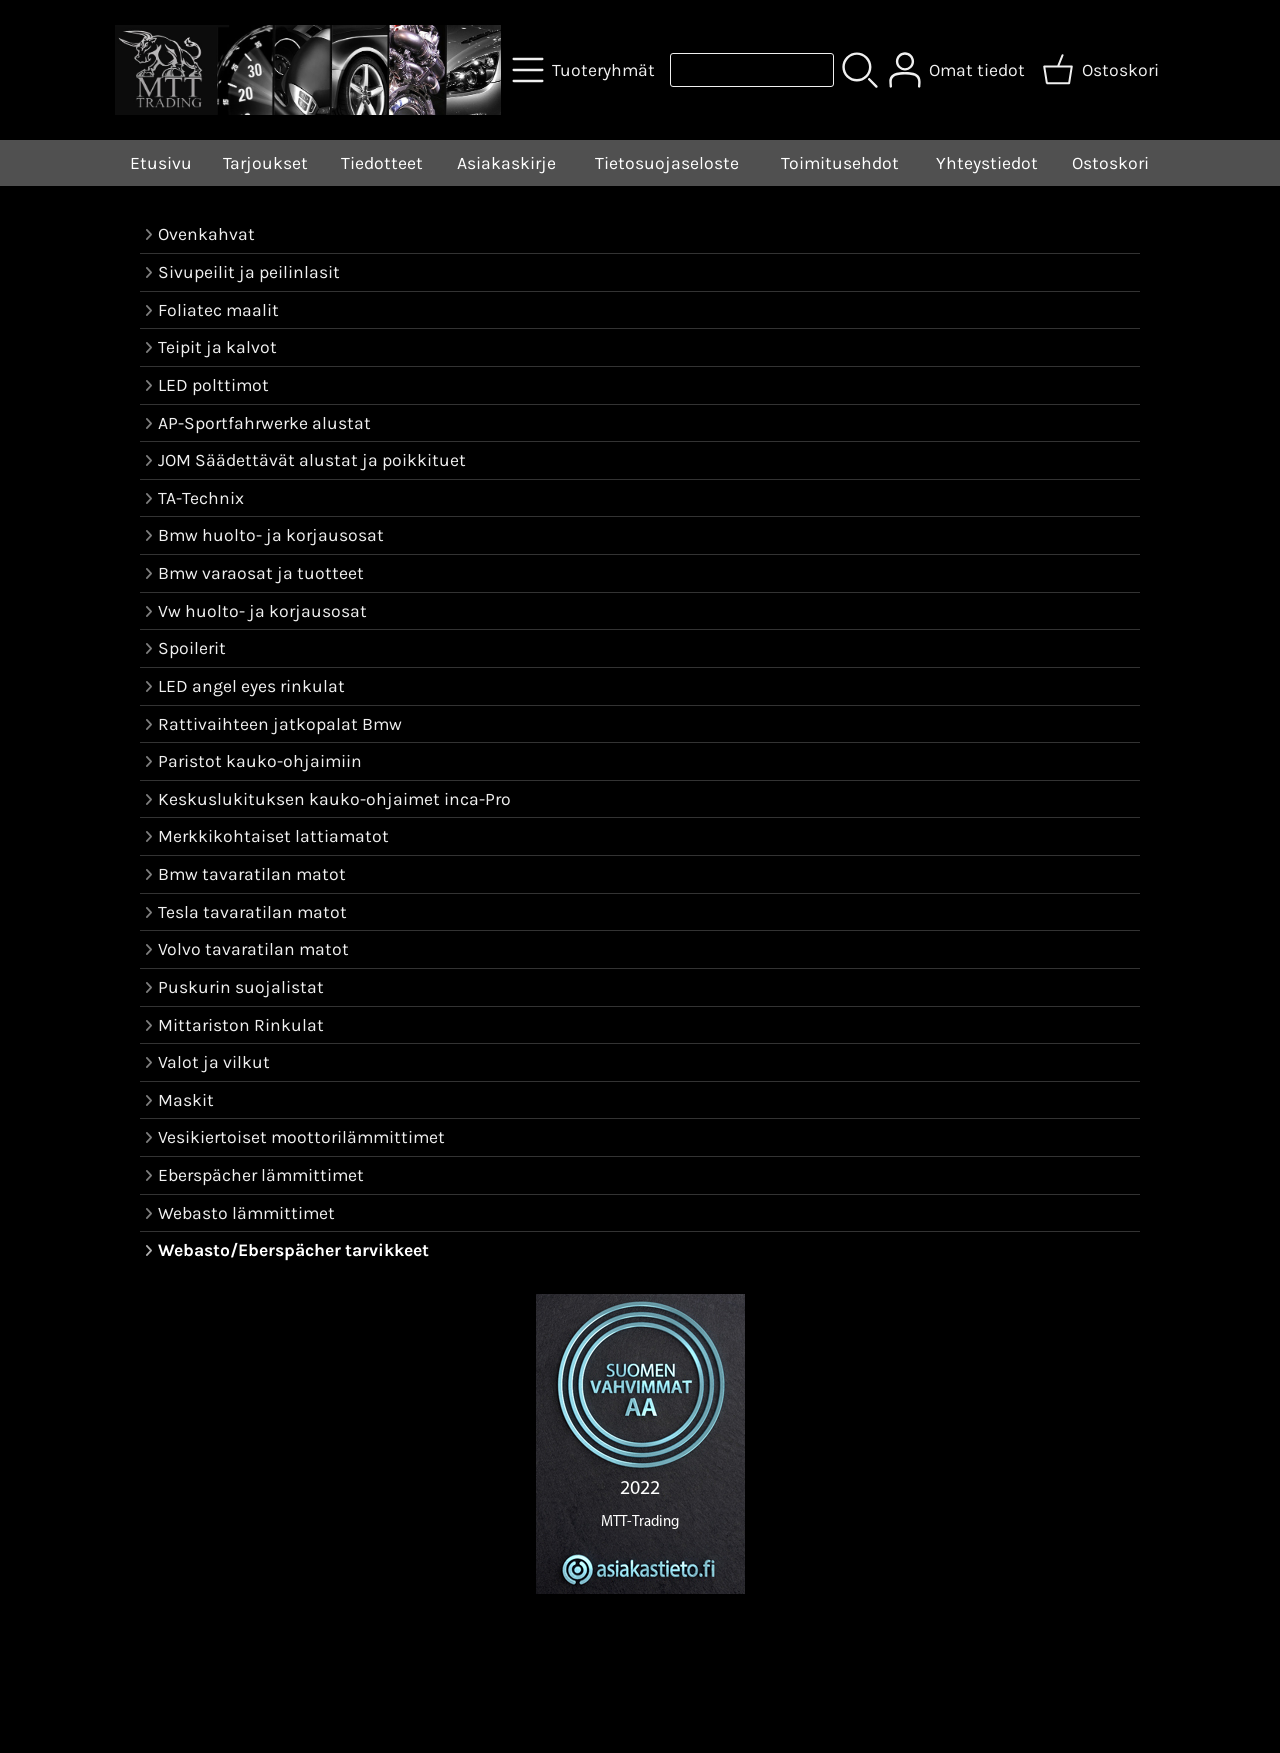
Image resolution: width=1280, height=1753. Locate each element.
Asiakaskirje (506, 163)
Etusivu (161, 163)
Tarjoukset (265, 163)
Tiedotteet (382, 163)
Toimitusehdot (840, 163)
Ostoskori (1110, 163)
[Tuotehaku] (752, 70)
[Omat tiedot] (959, 70)
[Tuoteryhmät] (585, 70)
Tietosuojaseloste (667, 163)
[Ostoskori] (1102, 70)
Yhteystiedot (987, 163)
